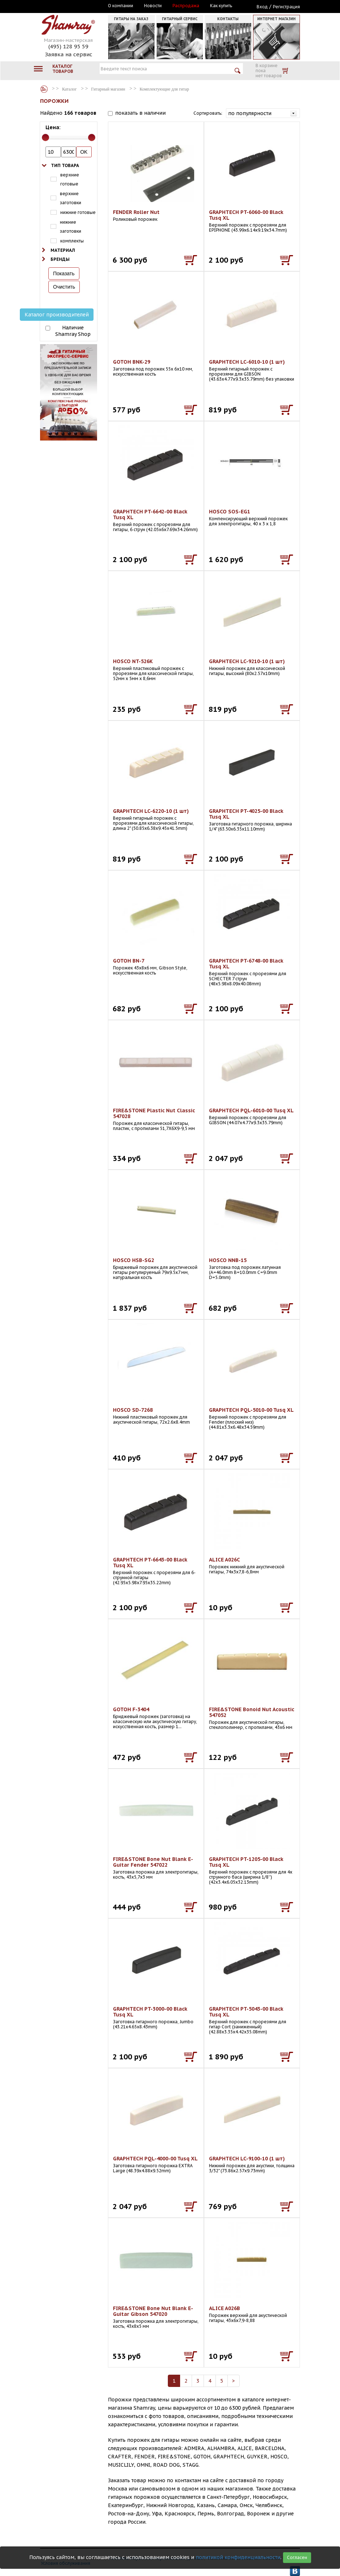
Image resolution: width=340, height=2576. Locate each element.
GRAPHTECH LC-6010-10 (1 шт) (247, 362)
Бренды (60, 259)
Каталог (44, 89)
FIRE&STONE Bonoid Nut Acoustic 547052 (251, 1712)
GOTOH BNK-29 (131, 362)
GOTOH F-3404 (131, 1709)
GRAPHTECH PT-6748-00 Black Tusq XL (246, 963)
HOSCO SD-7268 (133, 1410)
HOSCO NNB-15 (228, 1260)
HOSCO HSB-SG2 (133, 1260)
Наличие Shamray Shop (73, 330)
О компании (120, 5)
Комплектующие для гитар (164, 89)
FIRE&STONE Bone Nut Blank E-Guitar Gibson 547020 (153, 2311)
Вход (262, 6)
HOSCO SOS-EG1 (229, 511)
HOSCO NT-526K (133, 661)
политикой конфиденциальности (238, 2557)
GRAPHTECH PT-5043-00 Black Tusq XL (246, 2012)
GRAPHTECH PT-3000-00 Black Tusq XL (150, 2012)
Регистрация (286, 6)
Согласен (297, 2557)
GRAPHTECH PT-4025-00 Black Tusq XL (246, 814)
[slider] (45, 137)
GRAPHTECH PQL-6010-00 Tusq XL (251, 1110)
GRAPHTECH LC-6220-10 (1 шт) (151, 811)
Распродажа (186, 5)
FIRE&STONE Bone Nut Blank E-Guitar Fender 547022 (153, 1862)
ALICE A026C (224, 1560)
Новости (153, 5)
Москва (73, 6)
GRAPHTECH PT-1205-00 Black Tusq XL (246, 1862)
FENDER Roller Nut (136, 212)
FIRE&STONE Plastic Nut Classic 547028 (154, 1113)
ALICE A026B (224, 2308)
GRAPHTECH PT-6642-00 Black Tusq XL (150, 514)
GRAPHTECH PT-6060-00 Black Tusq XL (246, 215)
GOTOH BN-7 (128, 961)
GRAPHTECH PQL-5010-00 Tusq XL (251, 1410)
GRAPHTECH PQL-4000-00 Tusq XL (155, 2158)
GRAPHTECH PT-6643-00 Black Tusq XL (150, 1562)
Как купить (221, 5)
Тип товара (65, 165)
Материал (63, 250)
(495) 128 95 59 (68, 46)
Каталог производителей (57, 314)
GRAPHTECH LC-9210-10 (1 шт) (247, 661)
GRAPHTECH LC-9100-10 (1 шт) (247, 2158)
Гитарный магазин (108, 89)
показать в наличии (140, 113)
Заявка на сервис (68, 54)
